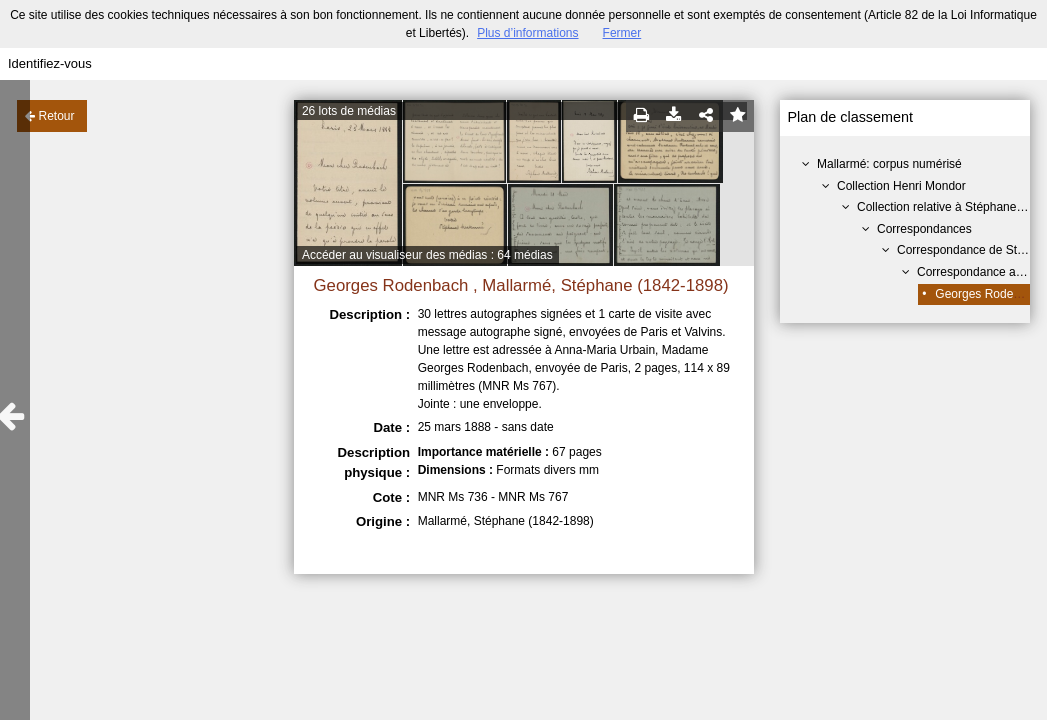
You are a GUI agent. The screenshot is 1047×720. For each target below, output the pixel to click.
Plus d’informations (527, 33)
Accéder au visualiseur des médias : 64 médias (427, 255)
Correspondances (924, 229)
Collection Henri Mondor (901, 186)
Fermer (622, 33)
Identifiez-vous (50, 63)
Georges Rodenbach (990, 294)
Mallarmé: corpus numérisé (889, 164)
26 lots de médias (349, 111)
